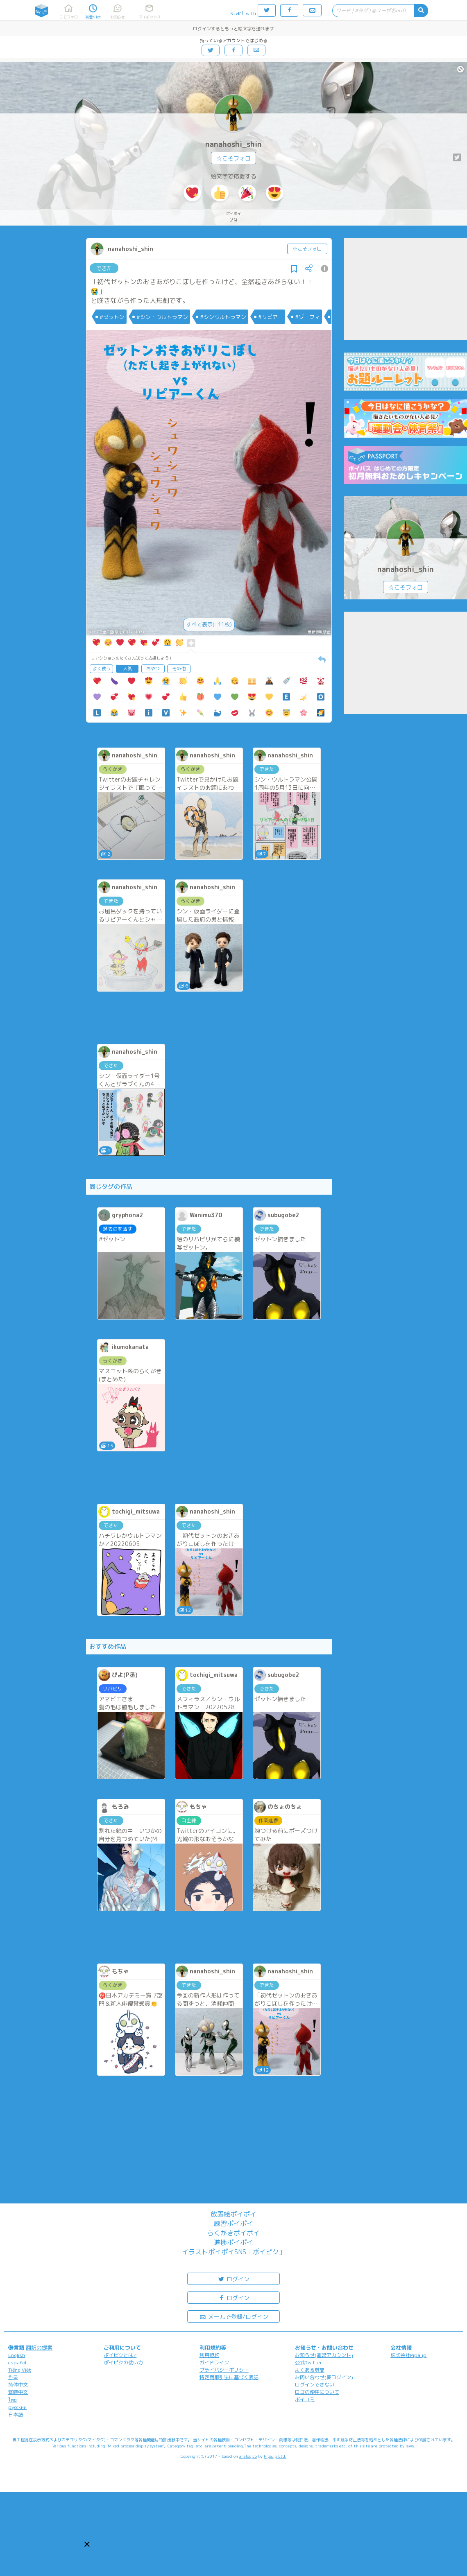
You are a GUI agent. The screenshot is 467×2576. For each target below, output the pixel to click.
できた (104, 268)
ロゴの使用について (317, 2391)
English (16, 2355)
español (17, 2362)
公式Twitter (308, 2362)
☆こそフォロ (233, 158)
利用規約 (209, 2355)
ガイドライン (214, 2362)
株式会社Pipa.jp (408, 2355)
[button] (87, 2544)
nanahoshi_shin (233, 144)
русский (17, 2407)
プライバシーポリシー (224, 2369)
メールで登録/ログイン (233, 2316)
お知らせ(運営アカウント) (324, 2355)
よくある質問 (309, 2369)
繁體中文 (18, 2391)
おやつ (153, 668)
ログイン (233, 2278)
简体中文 (18, 2384)
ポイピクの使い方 (123, 2362)
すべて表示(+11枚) (209, 624)
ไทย (12, 2399)
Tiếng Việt (19, 2369)
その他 (179, 668)
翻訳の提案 (39, 2347)
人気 (127, 668)
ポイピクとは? (120, 2355)
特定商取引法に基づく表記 (228, 2377)
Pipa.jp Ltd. (275, 2456)
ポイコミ (305, 2399)
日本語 (15, 2414)
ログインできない (314, 2384)
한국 (13, 2377)
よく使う (102, 668)
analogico (248, 2456)
